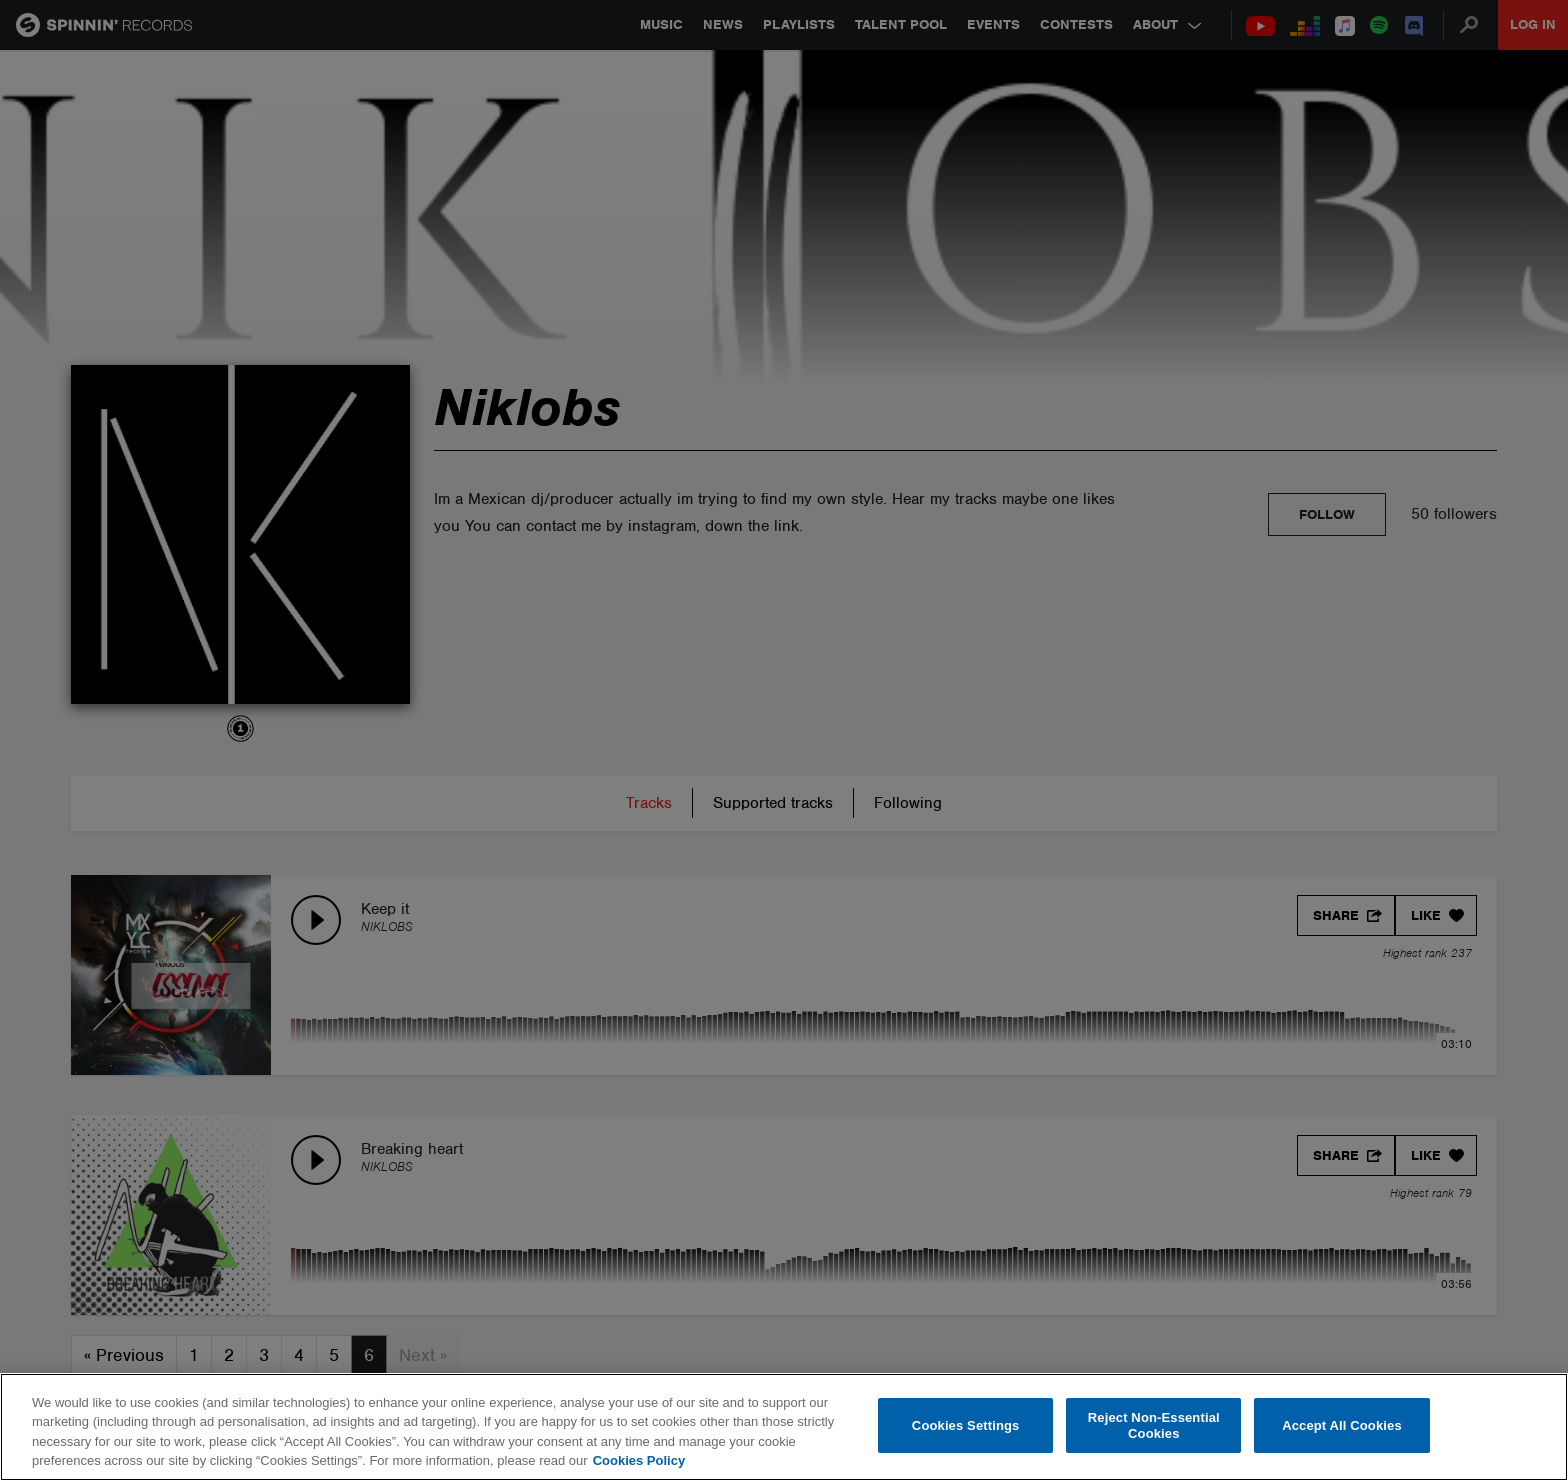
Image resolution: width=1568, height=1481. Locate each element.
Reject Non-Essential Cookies (1154, 1425)
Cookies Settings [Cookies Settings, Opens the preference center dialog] (966, 1425)
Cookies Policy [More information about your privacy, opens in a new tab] (639, 1460)
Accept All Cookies (1342, 1425)
